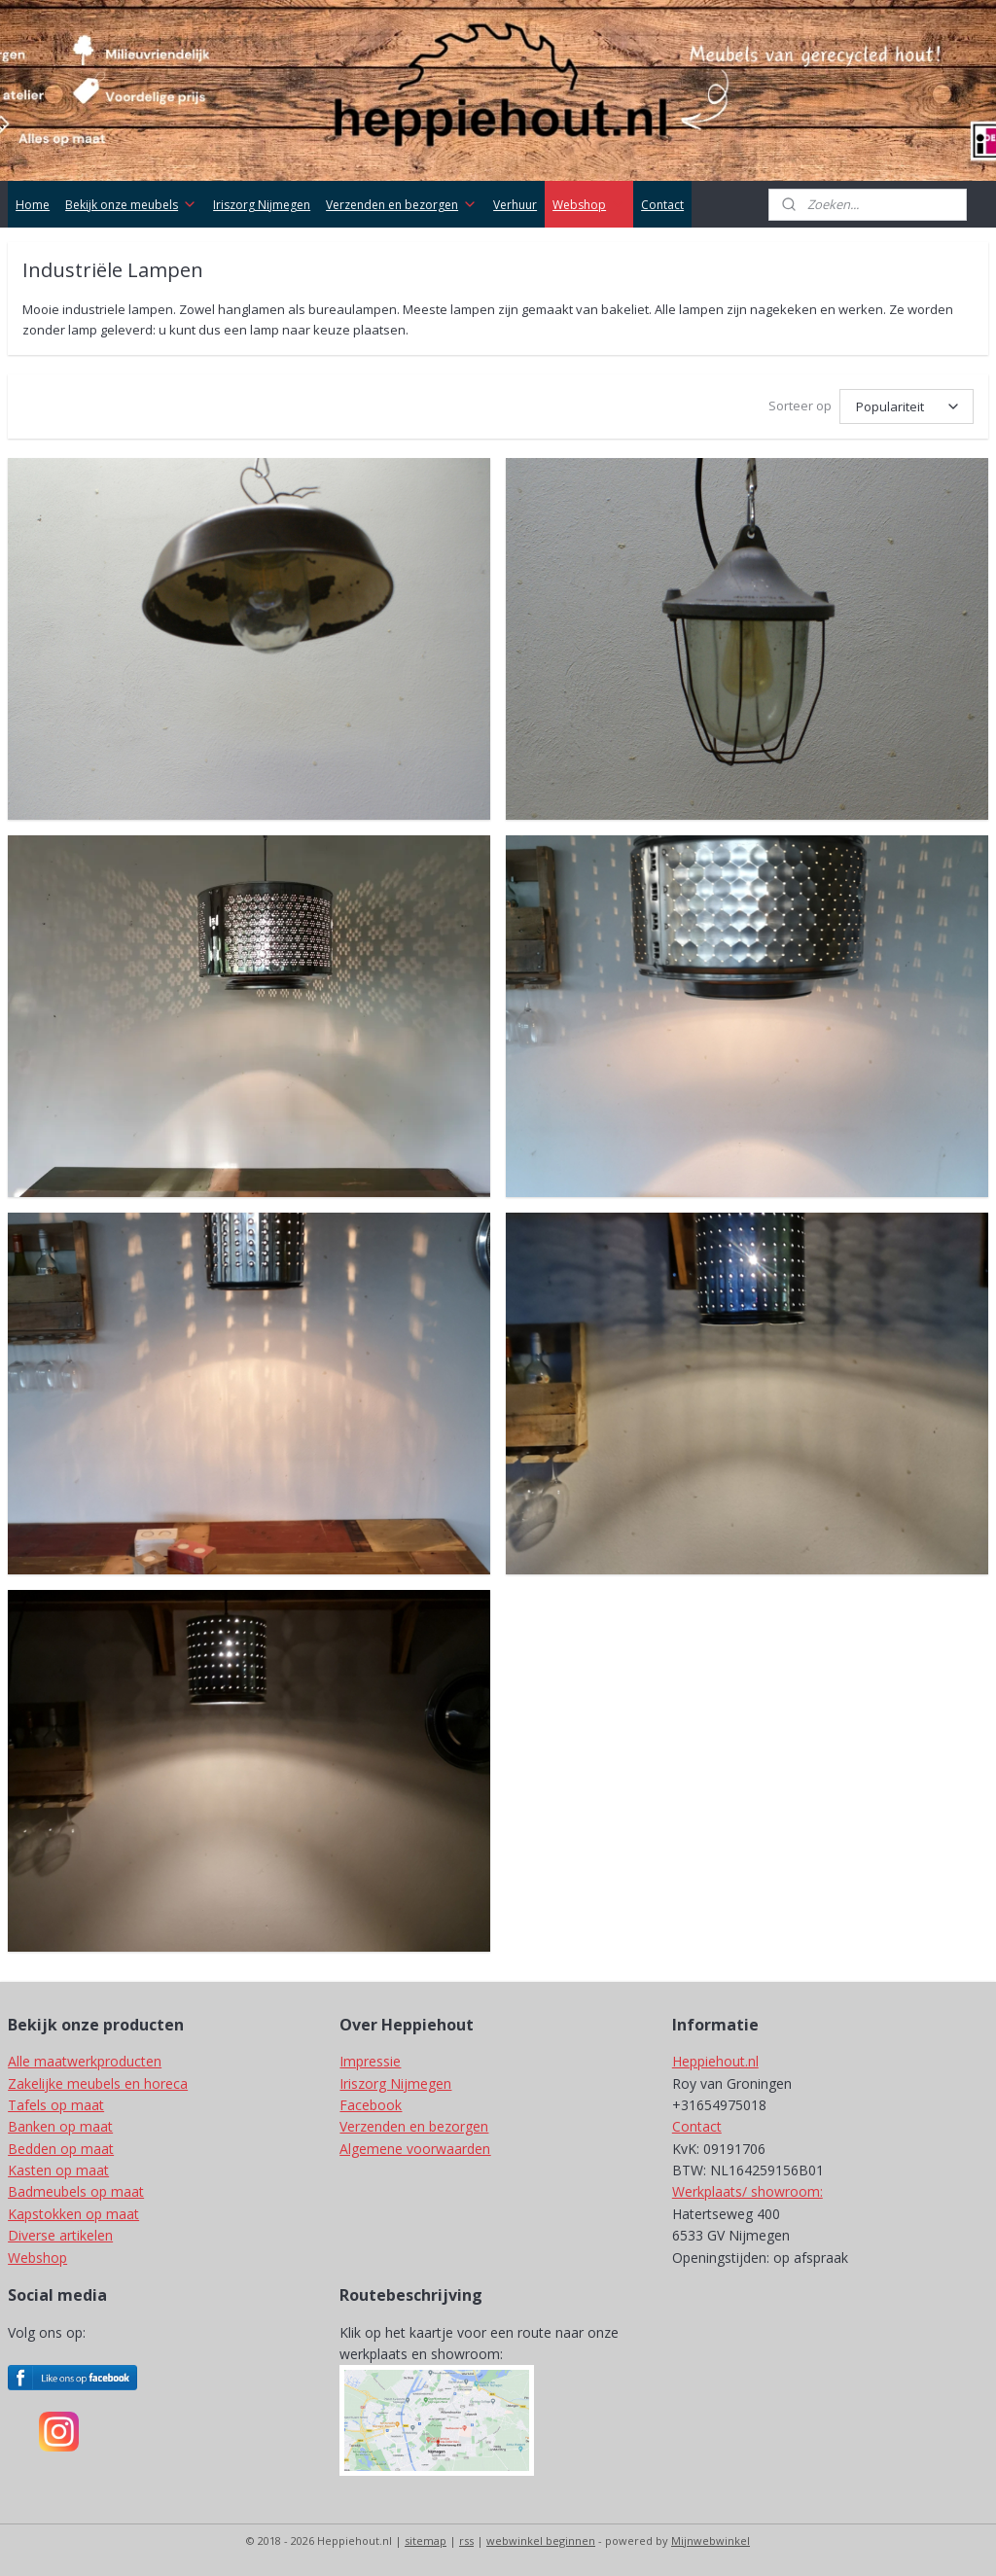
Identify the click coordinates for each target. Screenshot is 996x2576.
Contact (662, 204)
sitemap (425, 2540)
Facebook (370, 2105)
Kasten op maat (58, 2170)
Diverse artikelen (60, 2235)
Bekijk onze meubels (131, 204)
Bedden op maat (61, 2148)
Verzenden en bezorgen (402, 204)
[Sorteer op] (906, 406)
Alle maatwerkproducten (84, 2061)
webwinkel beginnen (540, 2540)
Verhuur (515, 204)
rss (466, 2540)
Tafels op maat (56, 2105)
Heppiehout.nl (715, 2061)
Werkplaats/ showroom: (747, 2191)
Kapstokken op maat (73, 2214)
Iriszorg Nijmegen (261, 204)
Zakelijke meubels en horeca (98, 2083)
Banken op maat (60, 2126)
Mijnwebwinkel (710, 2540)
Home (33, 204)
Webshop (588, 204)
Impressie (370, 2061)
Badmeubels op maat (76, 2191)
